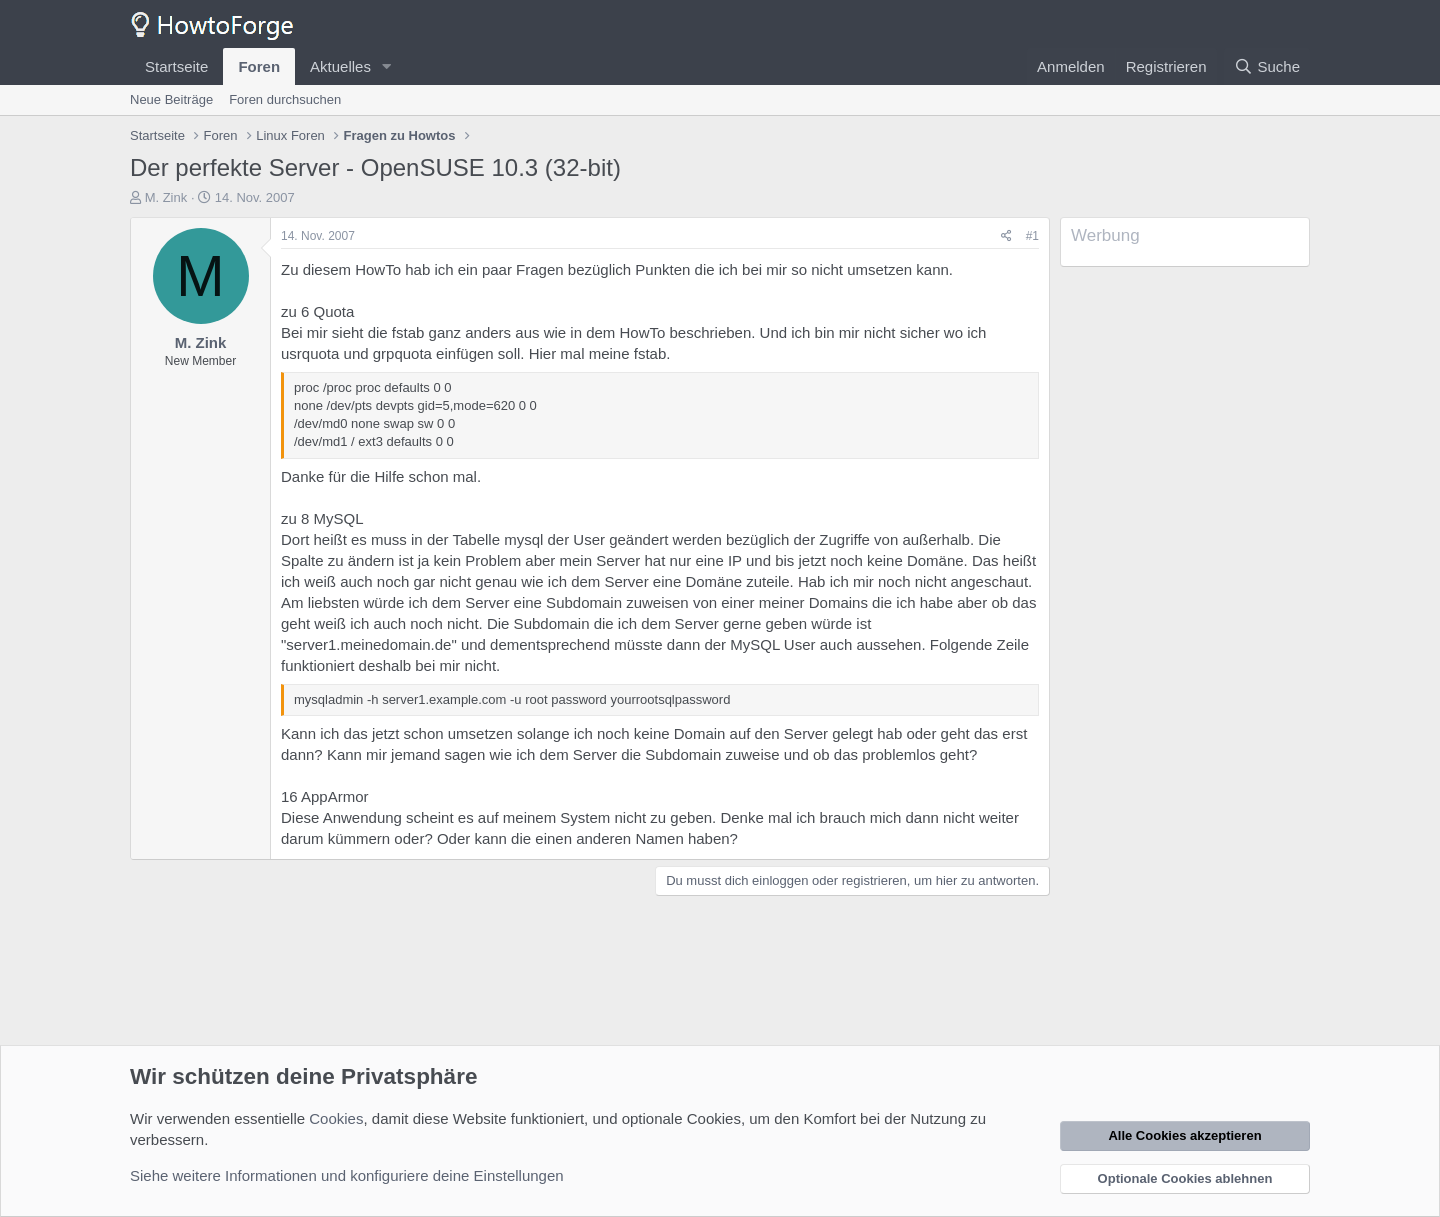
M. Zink (166, 197)
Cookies (336, 1118)
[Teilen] (1006, 236)
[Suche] (1267, 66)
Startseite (176, 66)
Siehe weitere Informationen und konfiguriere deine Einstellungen (347, 1175)
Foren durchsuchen (285, 99)
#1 (1032, 236)
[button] (387, 66)
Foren (259, 66)
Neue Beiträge (171, 99)
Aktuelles (340, 66)
